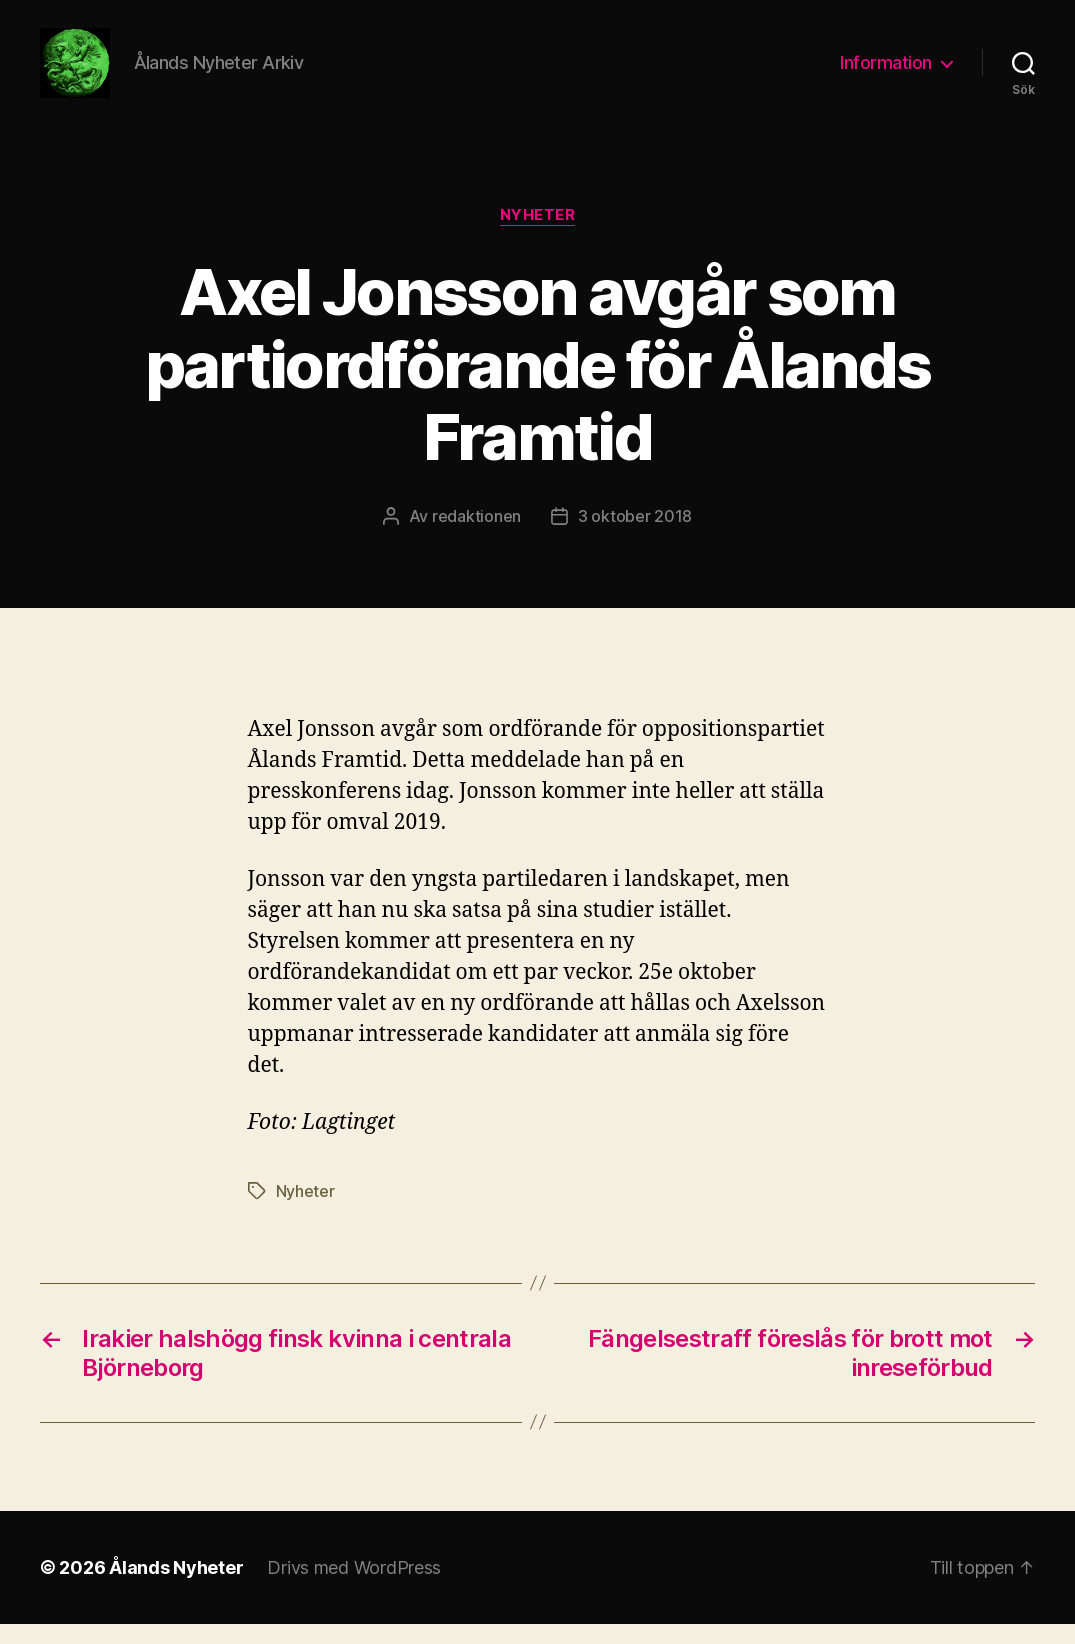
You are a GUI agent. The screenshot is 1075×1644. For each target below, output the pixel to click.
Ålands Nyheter (176, 1587)
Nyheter (538, 235)
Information (886, 72)
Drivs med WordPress (354, 1587)
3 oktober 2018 (635, 536)
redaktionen (476, 536)
